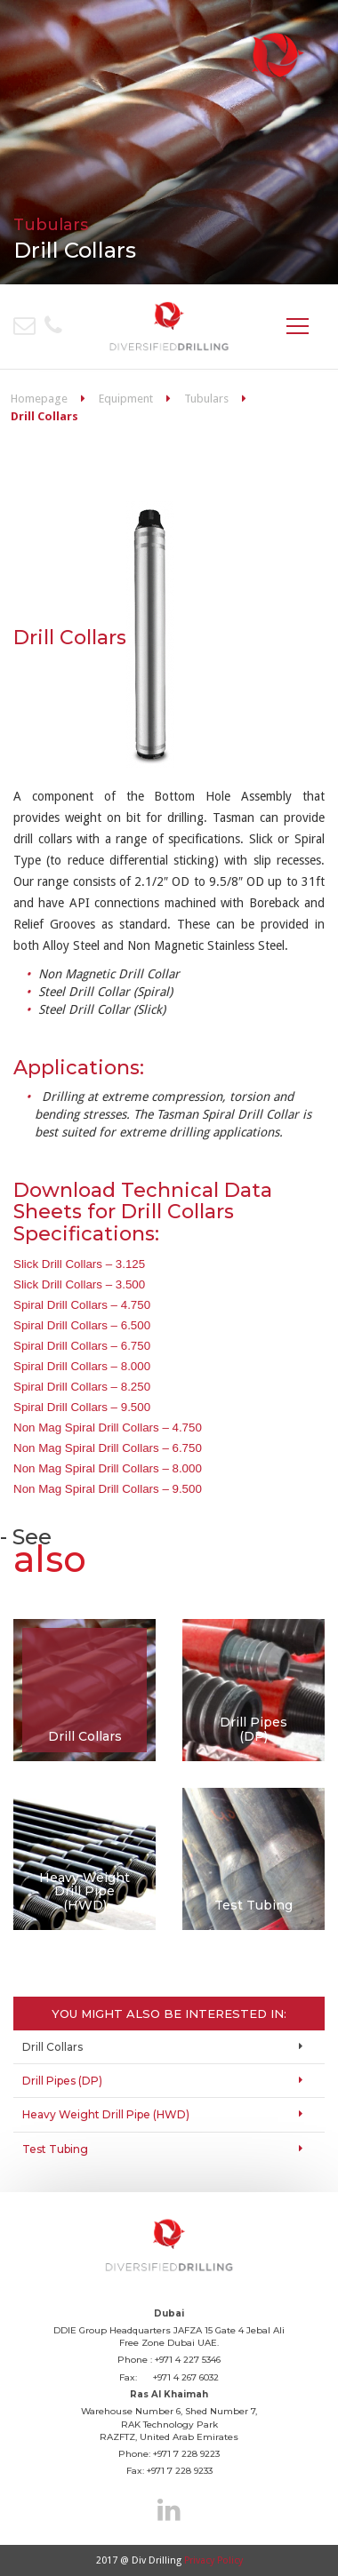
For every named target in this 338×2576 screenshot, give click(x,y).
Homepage (39, 398)
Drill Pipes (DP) (62, 2080)
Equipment (126, 398)
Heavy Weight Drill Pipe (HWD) (105, 2114)
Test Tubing (55, 2149)
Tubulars (206, 398)
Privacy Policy (213, 2560)
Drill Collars (52, 2047)
